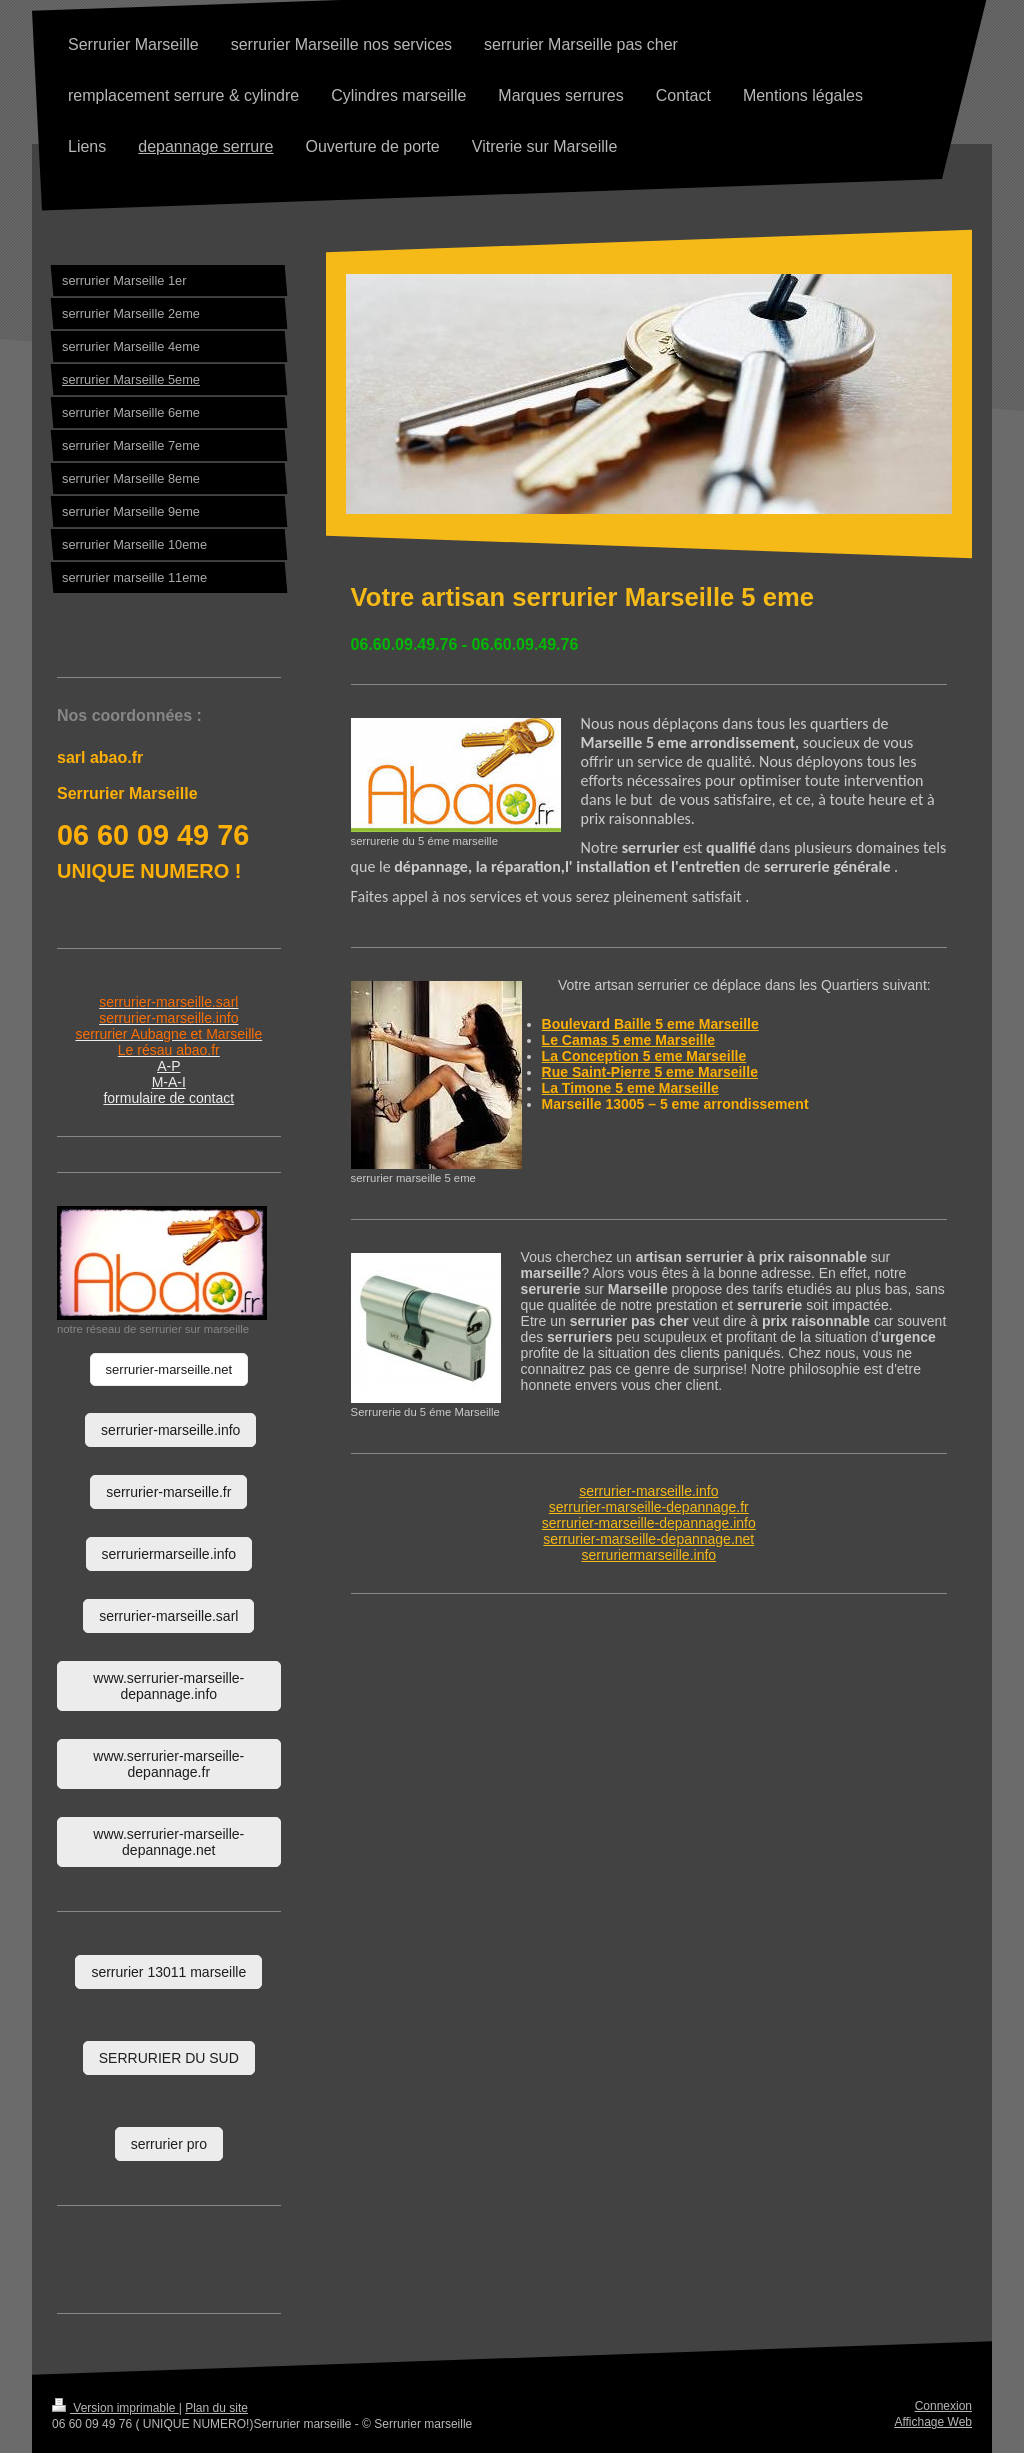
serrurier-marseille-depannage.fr (649, 1507)
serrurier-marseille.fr (168, 1492)
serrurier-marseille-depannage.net (648, 1539)
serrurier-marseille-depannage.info (649, 1523)
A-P (168, 1066)
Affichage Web (933, 2422)
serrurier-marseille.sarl (168, 1616)
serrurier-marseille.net (169, 1369)
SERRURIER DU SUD (169, 2058)
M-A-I (169, 1082)
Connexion (943, 2406)
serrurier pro (169, 2144)
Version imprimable (115, 2408)
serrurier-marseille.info (648, 1491)
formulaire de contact (168, 1098)
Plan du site (216, 2408)
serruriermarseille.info (649, 1555)
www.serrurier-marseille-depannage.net (168, 1842)
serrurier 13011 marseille (168, 1972)
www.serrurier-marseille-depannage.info (168, 1686)
